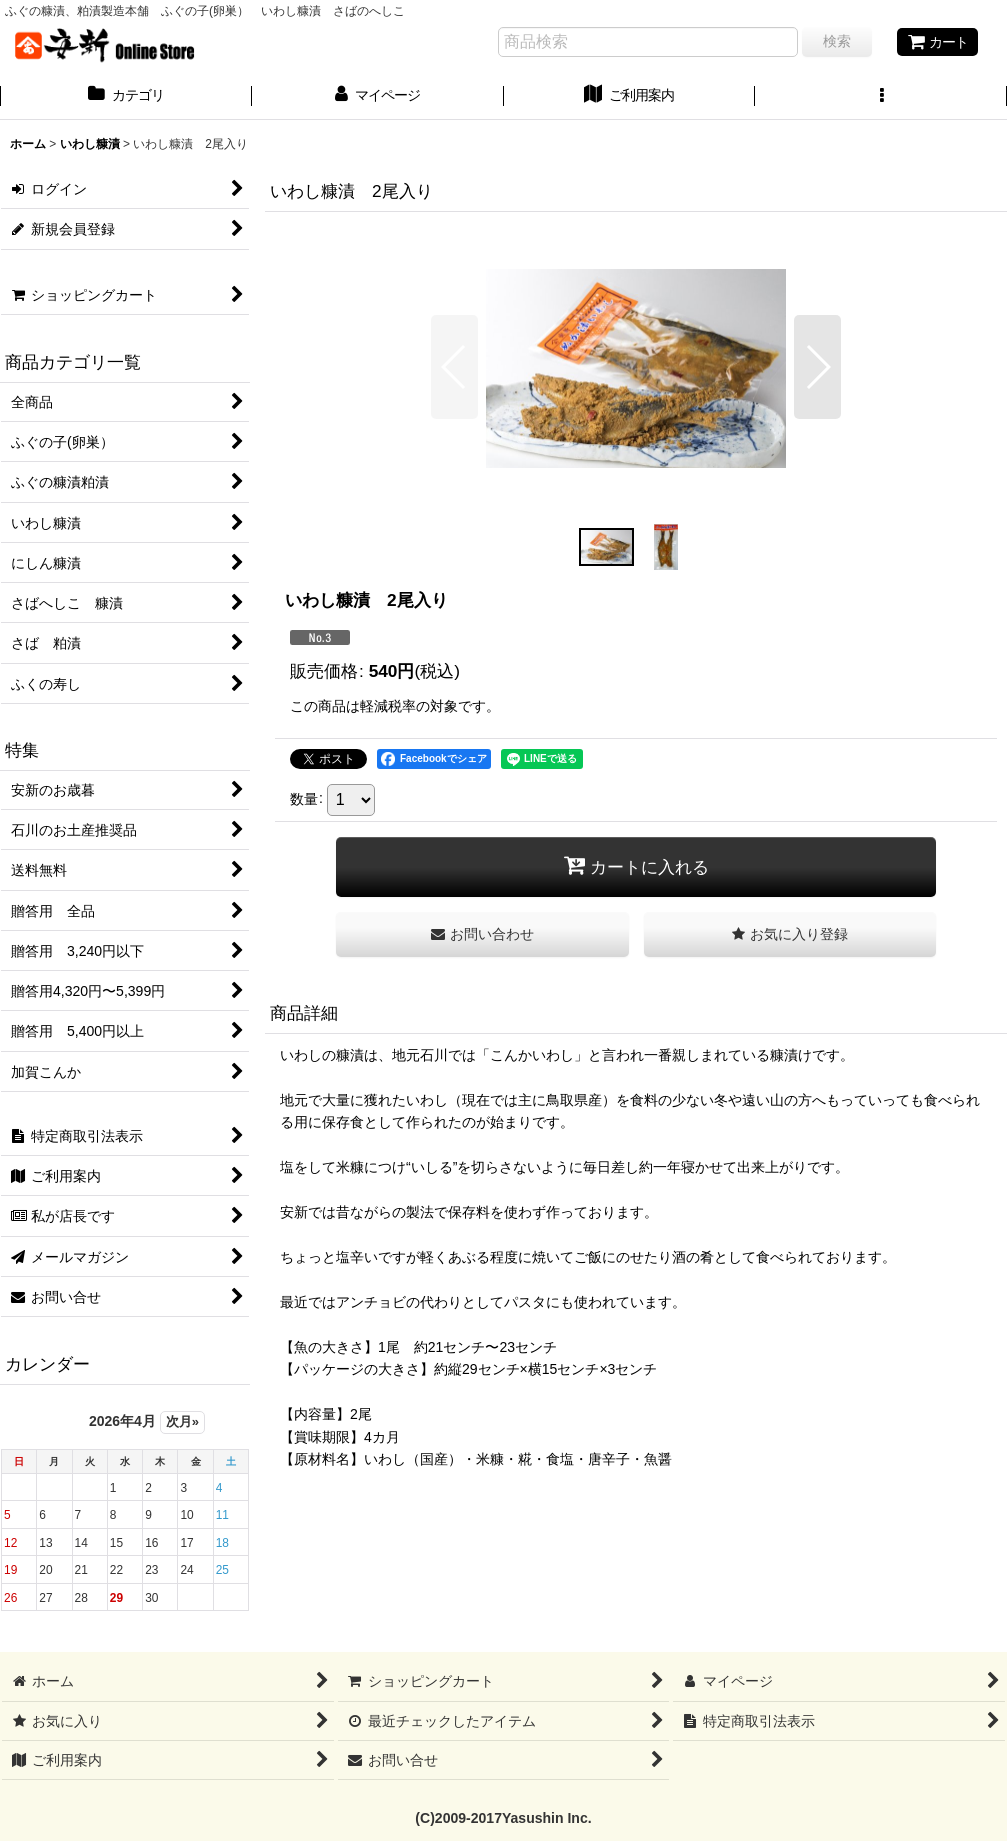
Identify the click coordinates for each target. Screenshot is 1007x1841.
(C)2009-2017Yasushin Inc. (503, 1818)
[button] (881, 97)
